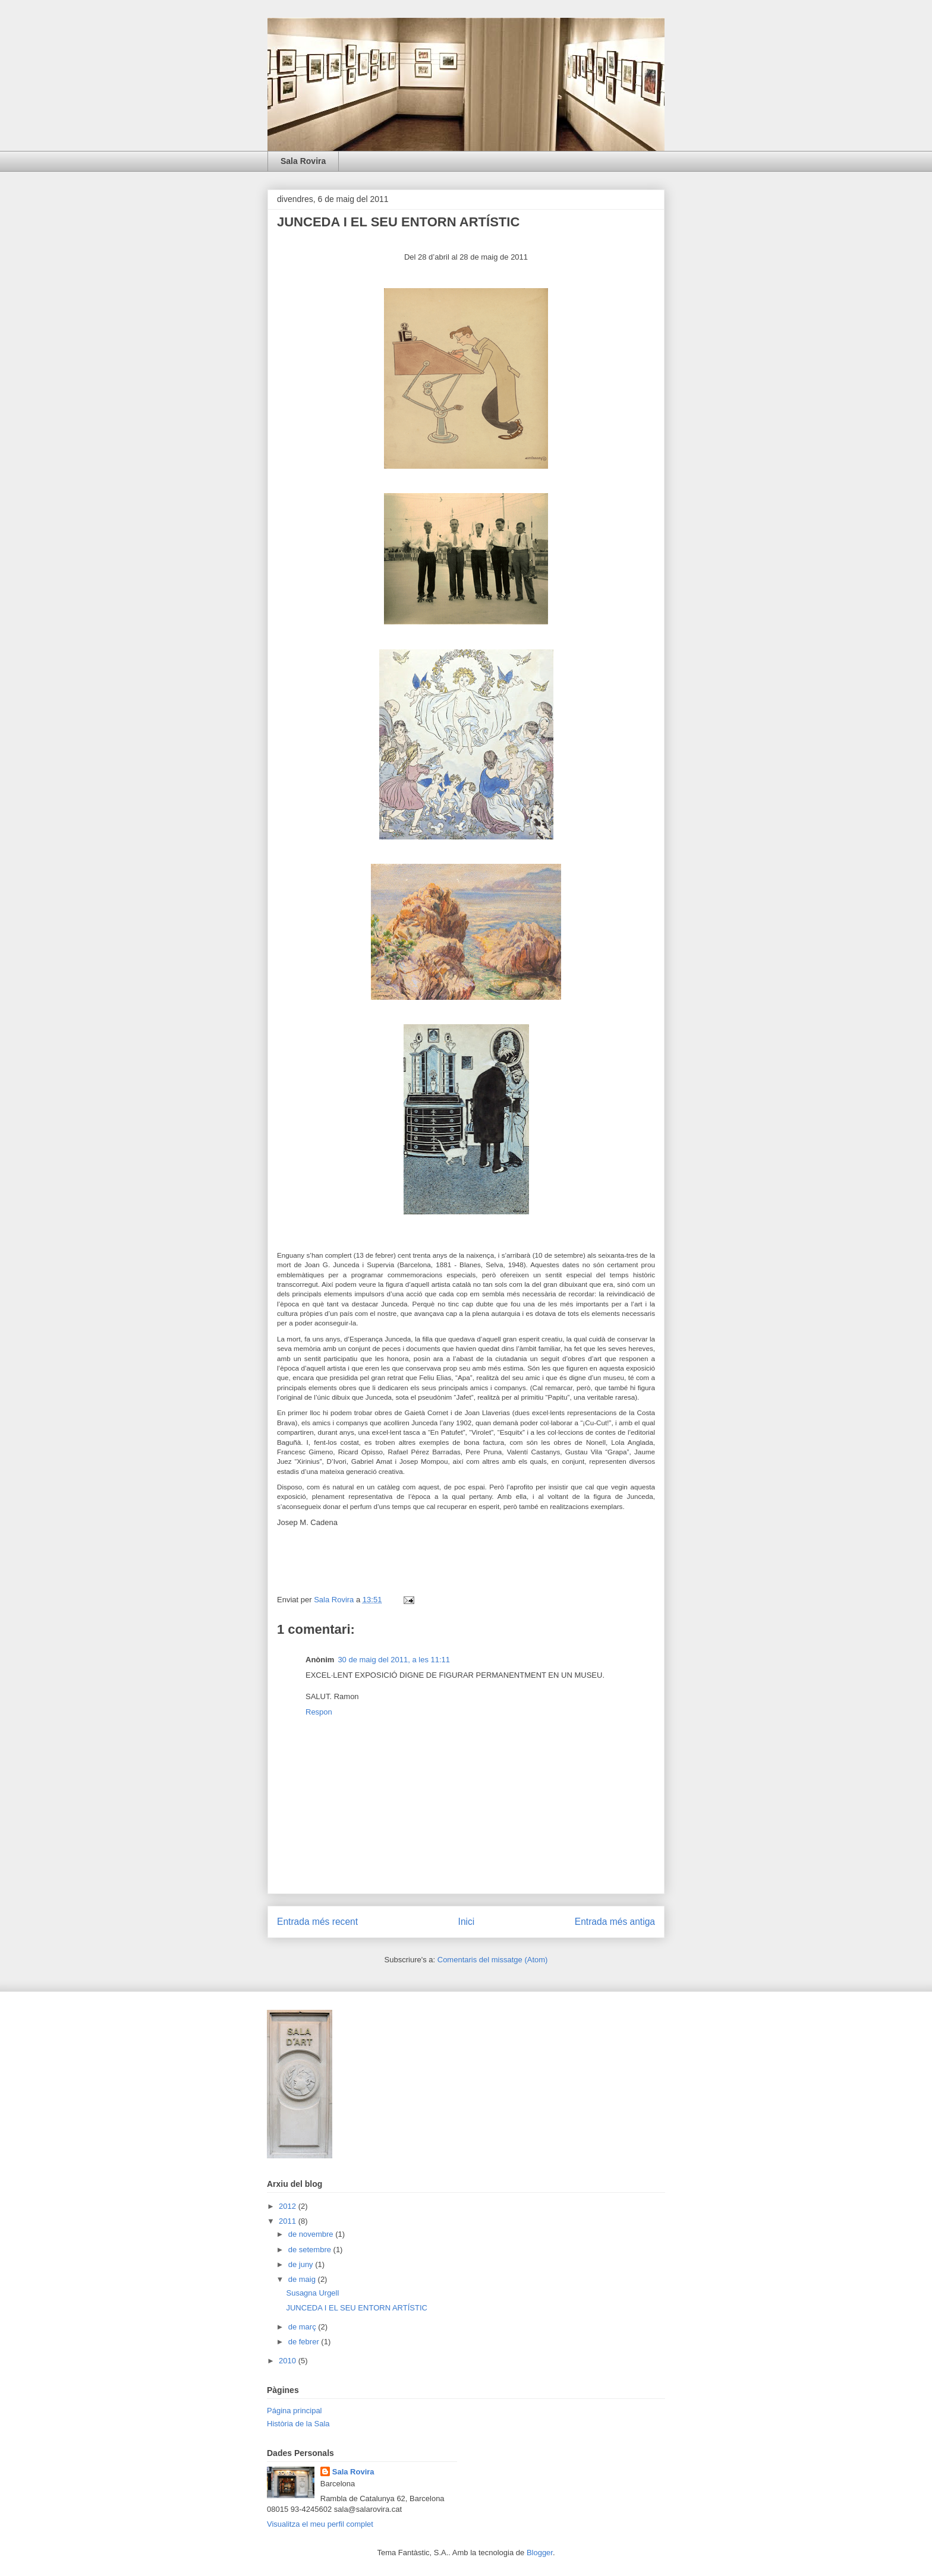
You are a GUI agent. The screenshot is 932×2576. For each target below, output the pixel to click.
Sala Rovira (303, 161)
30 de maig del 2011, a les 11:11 (394, 1659)
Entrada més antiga (615, 1922)
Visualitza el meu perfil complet (320, 2524)
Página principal (294, 2410)
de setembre (310, 2249)
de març (303, 2326)
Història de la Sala (298, 2423)
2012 (288, 2206)
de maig (303, 2279)
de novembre (312, 2234)
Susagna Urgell (312, 2292)
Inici (466, 1922)
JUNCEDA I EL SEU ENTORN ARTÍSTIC (356, 2307)
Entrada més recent (317, 1922)
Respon (319, 1711)
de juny (302, 2264)
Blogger (540, 2552)
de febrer (305, 2341)
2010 (288, 2360)
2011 (288, 2221)
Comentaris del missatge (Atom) (492, 1959)
